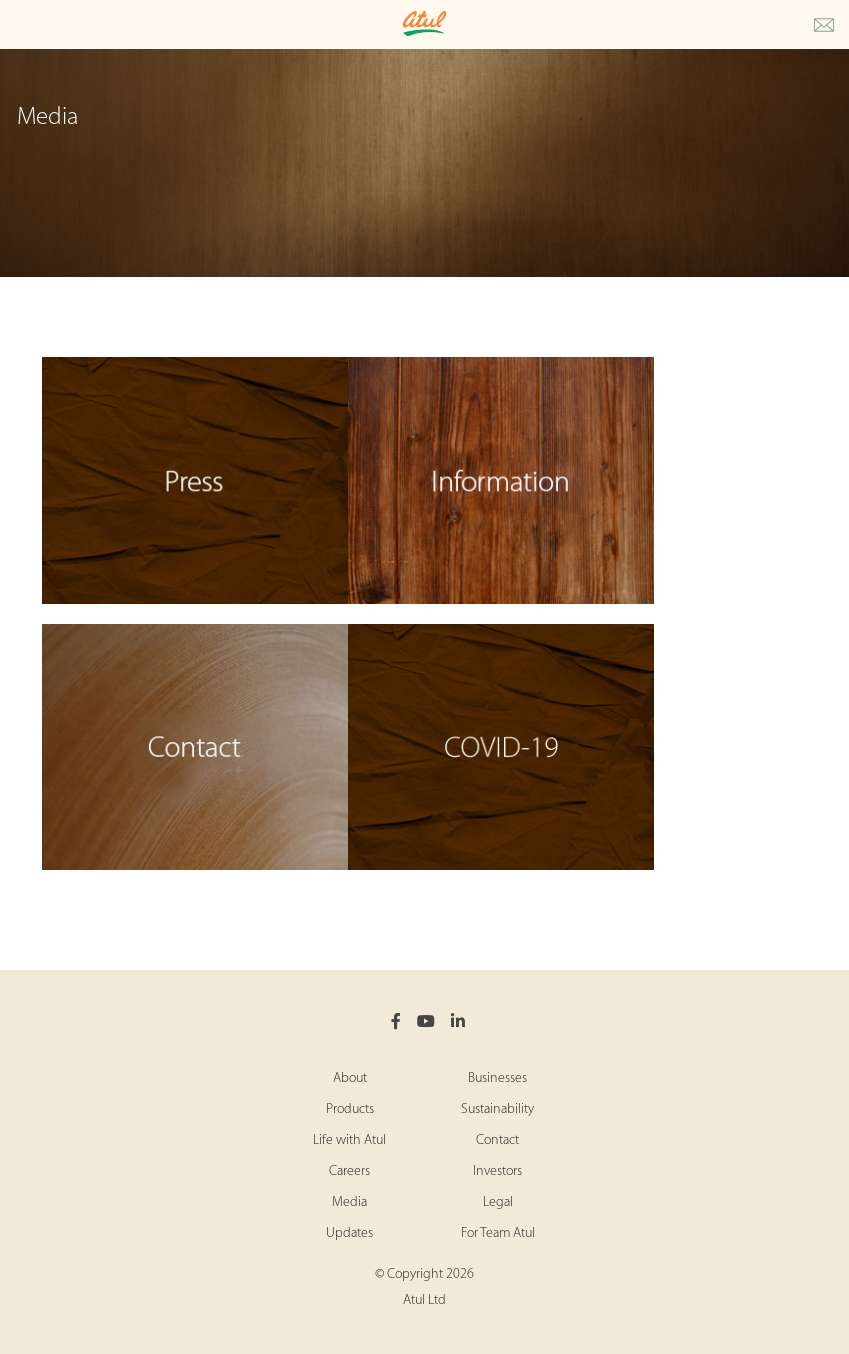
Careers (349, 1171)
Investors (497, 1171)
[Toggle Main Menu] (20, 24)
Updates (349, 1233)
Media (349, 1202)
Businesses (497, 1078)
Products (350, 1109)
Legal (498, 1202)
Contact (497, 1140)
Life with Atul (349, 1140)
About (350, 1078)
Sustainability (497, 1109)
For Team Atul (498, 1233)
